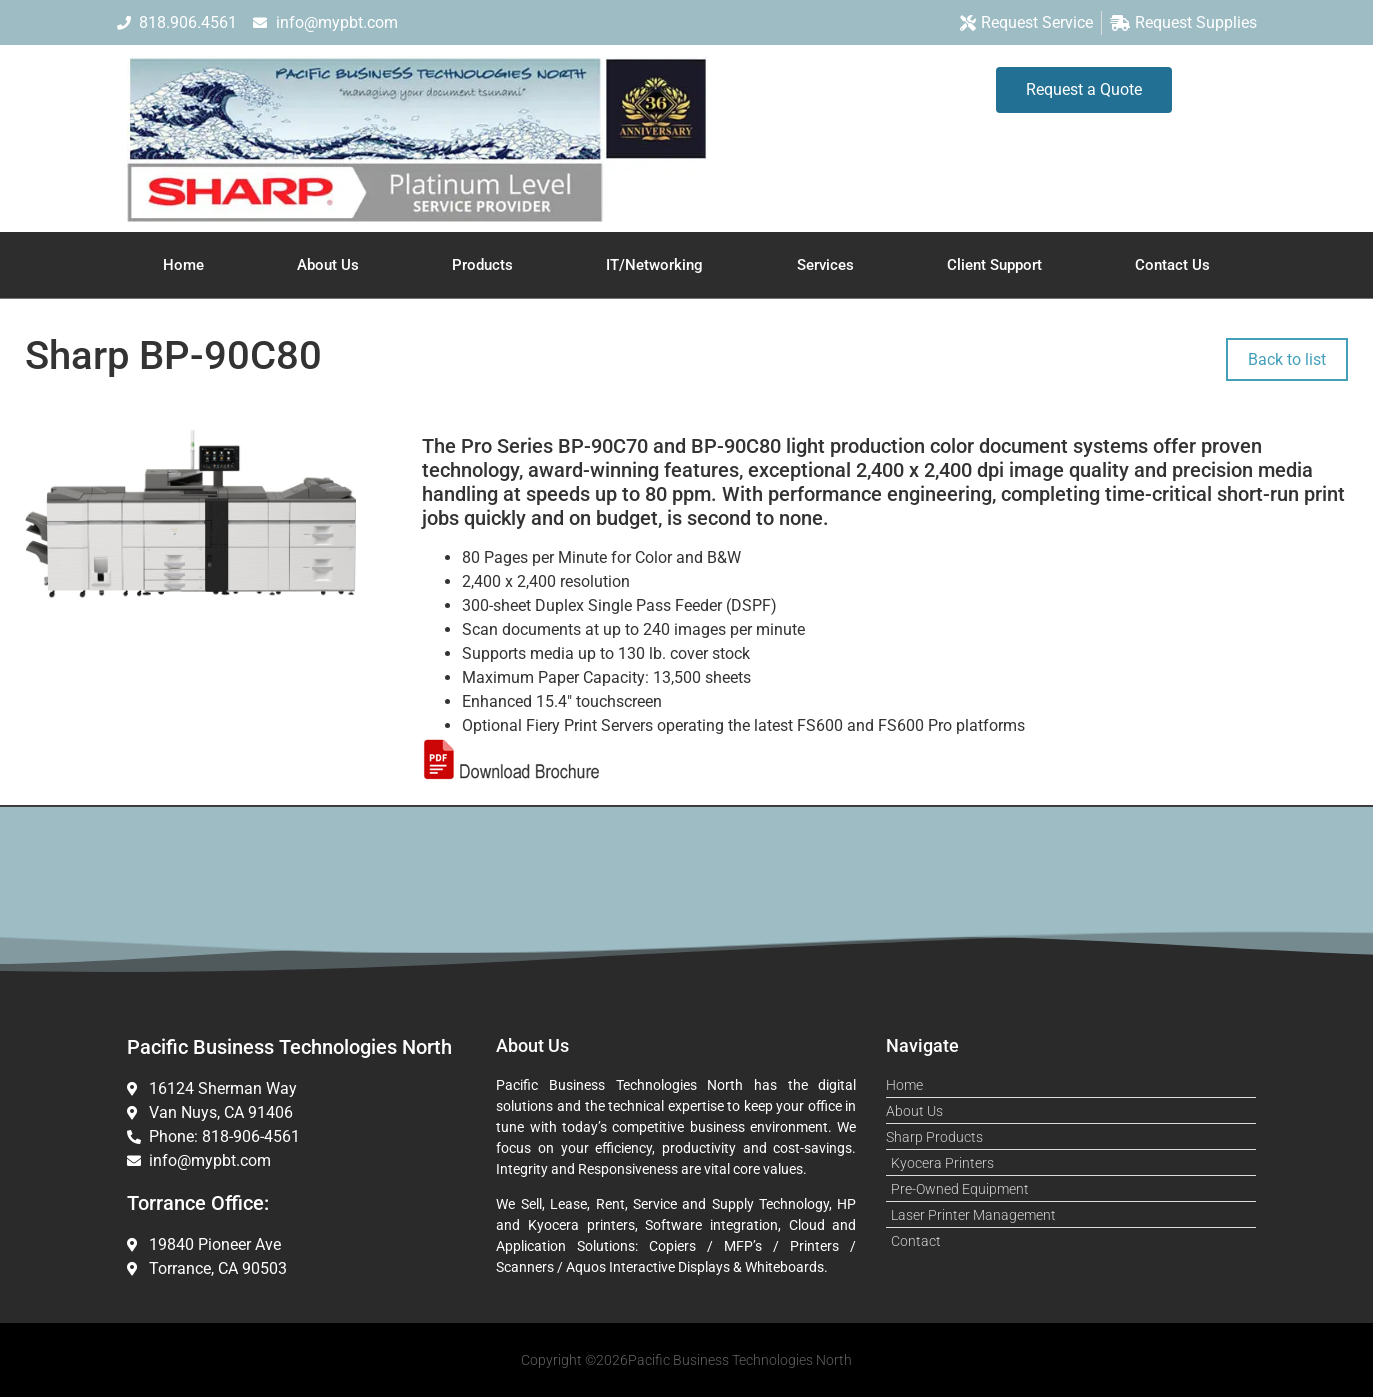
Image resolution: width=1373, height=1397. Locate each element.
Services (825, 265)
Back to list (1287, 359)
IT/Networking (654, 265)
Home (183, 265)
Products (482, 265)
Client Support (994, 265)
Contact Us (1172, 265)
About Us (328, 265)
